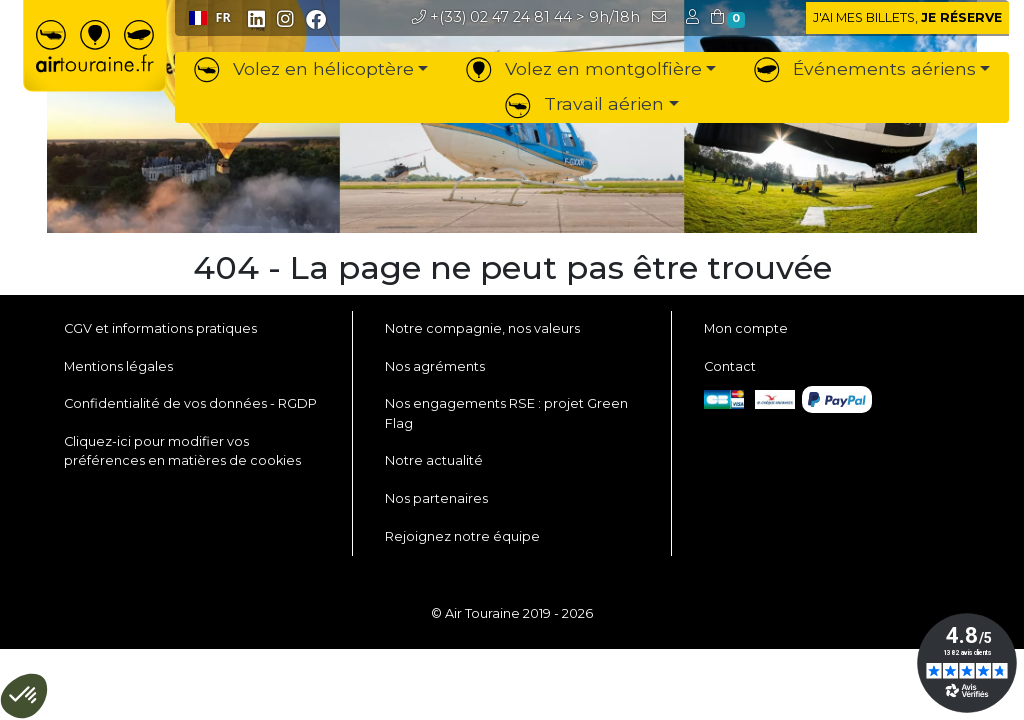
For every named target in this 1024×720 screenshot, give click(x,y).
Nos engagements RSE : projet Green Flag (506, 413)
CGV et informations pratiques (160, 328)
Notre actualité (434, 460)
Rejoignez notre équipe (462, 536)
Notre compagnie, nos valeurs (482, 328)
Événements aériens (865, 68)
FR (210, 17)
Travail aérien (584, 103)
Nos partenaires (436, 498)
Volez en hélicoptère (304, 68)
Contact (730, 366)
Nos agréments (435, 366)
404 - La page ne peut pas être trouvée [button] (512, 268)
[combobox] (209, 18)
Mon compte (746, 328)
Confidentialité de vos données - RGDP (190, 403)
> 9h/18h (526, 17)
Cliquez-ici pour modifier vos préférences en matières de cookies (182, 451)
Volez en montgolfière (584, 68)
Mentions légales (118, 366)
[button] (694, 17)
